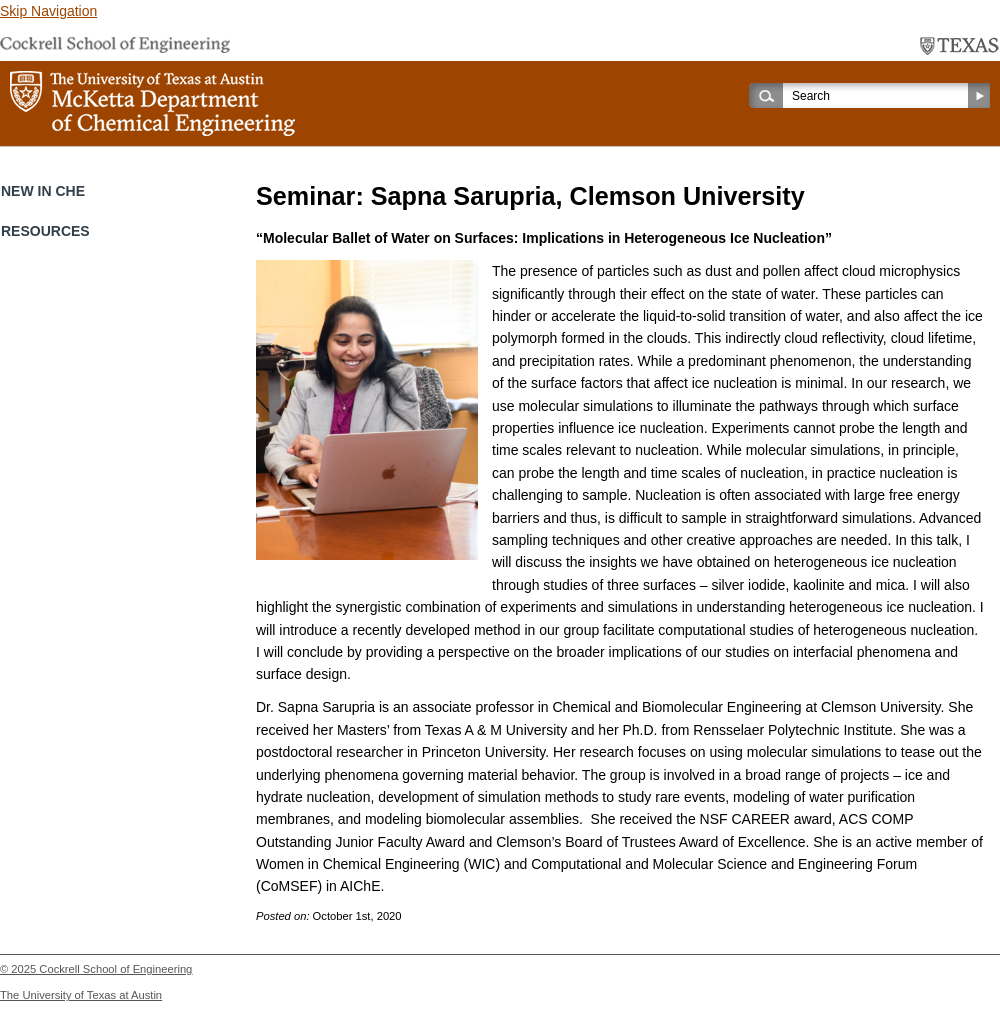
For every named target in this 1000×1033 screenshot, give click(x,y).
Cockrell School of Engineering (115, 969)
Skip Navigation (48, 11)
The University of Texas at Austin (81, 995)
